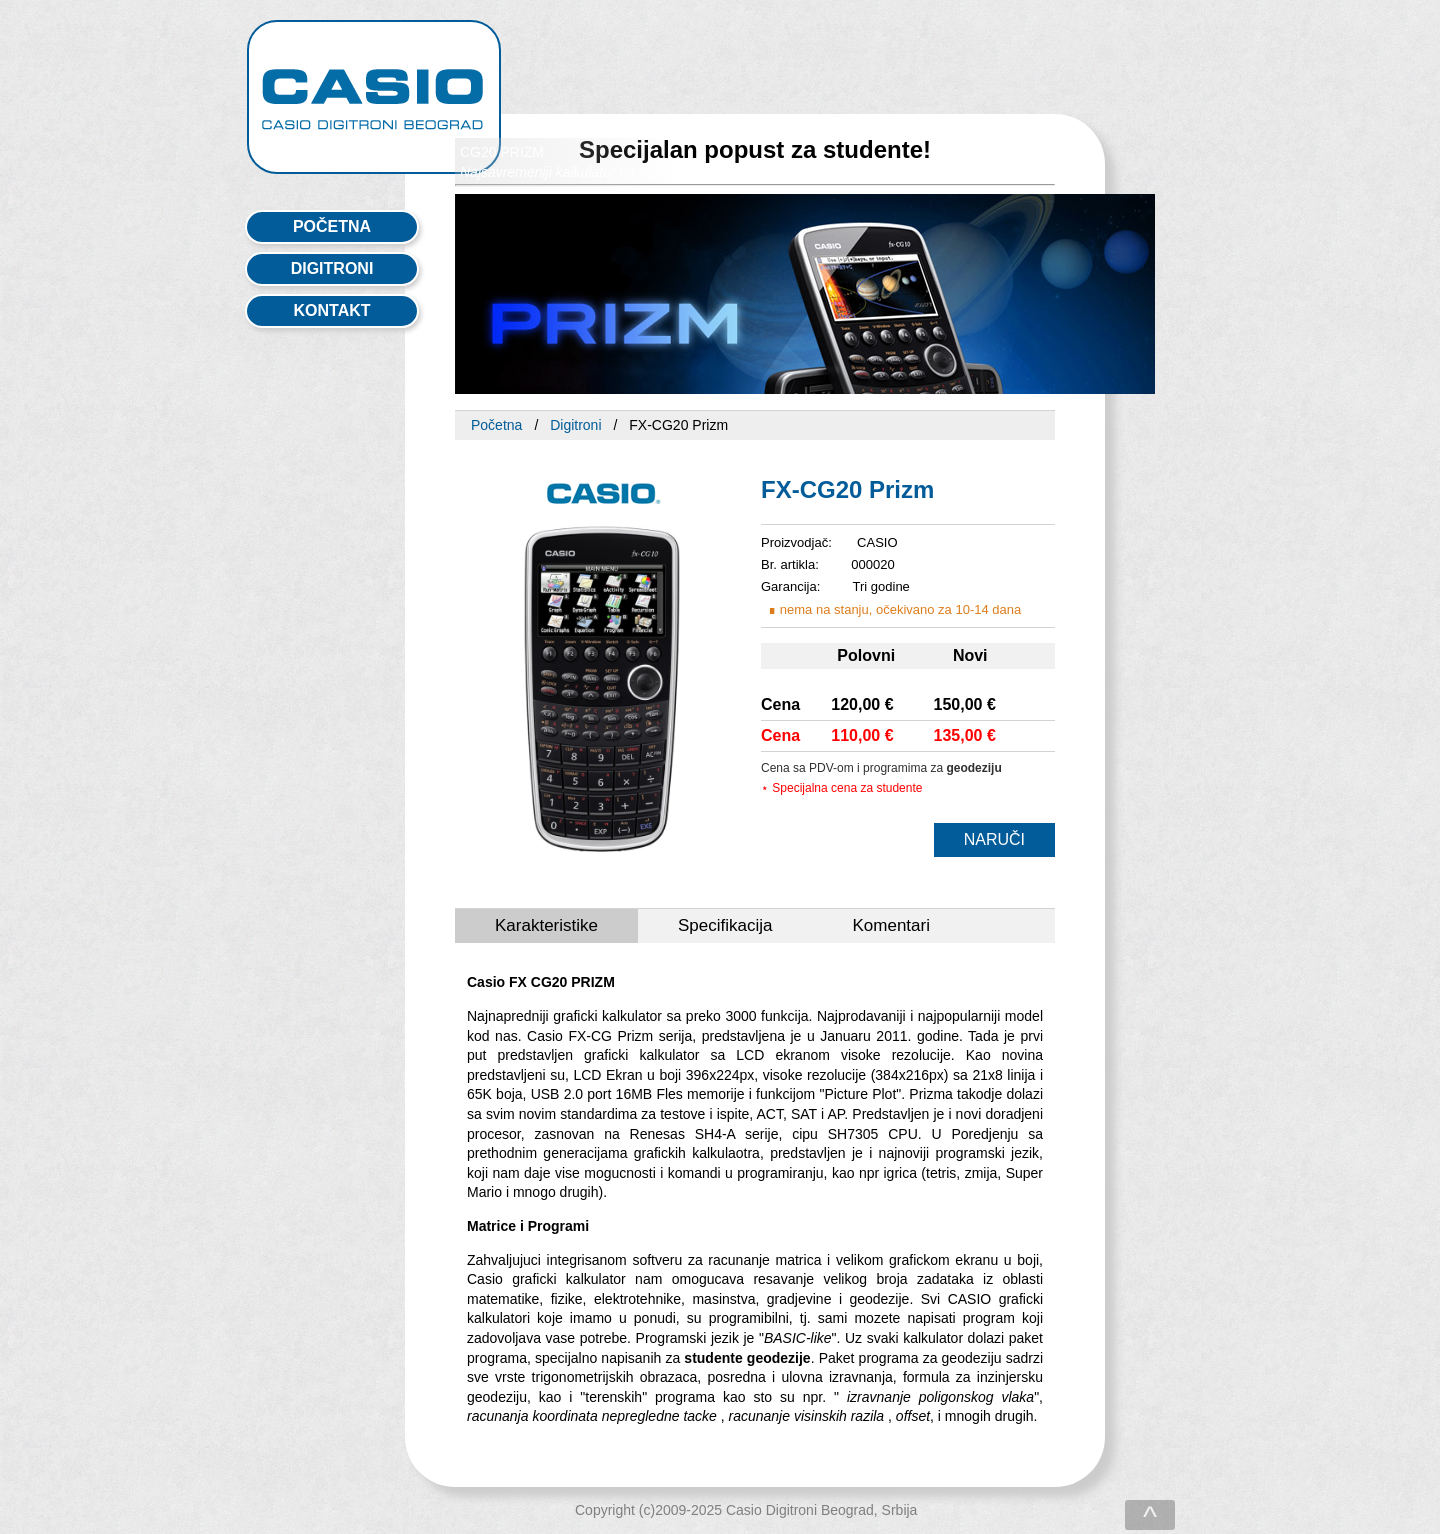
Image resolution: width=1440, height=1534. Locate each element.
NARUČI (994, 839)
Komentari (890, 925)
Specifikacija (725, 925)
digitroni (332, 268)
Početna (496, 425)
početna (332, 226)
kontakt (331, 310)
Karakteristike (546, 925)
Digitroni (575, 425)
